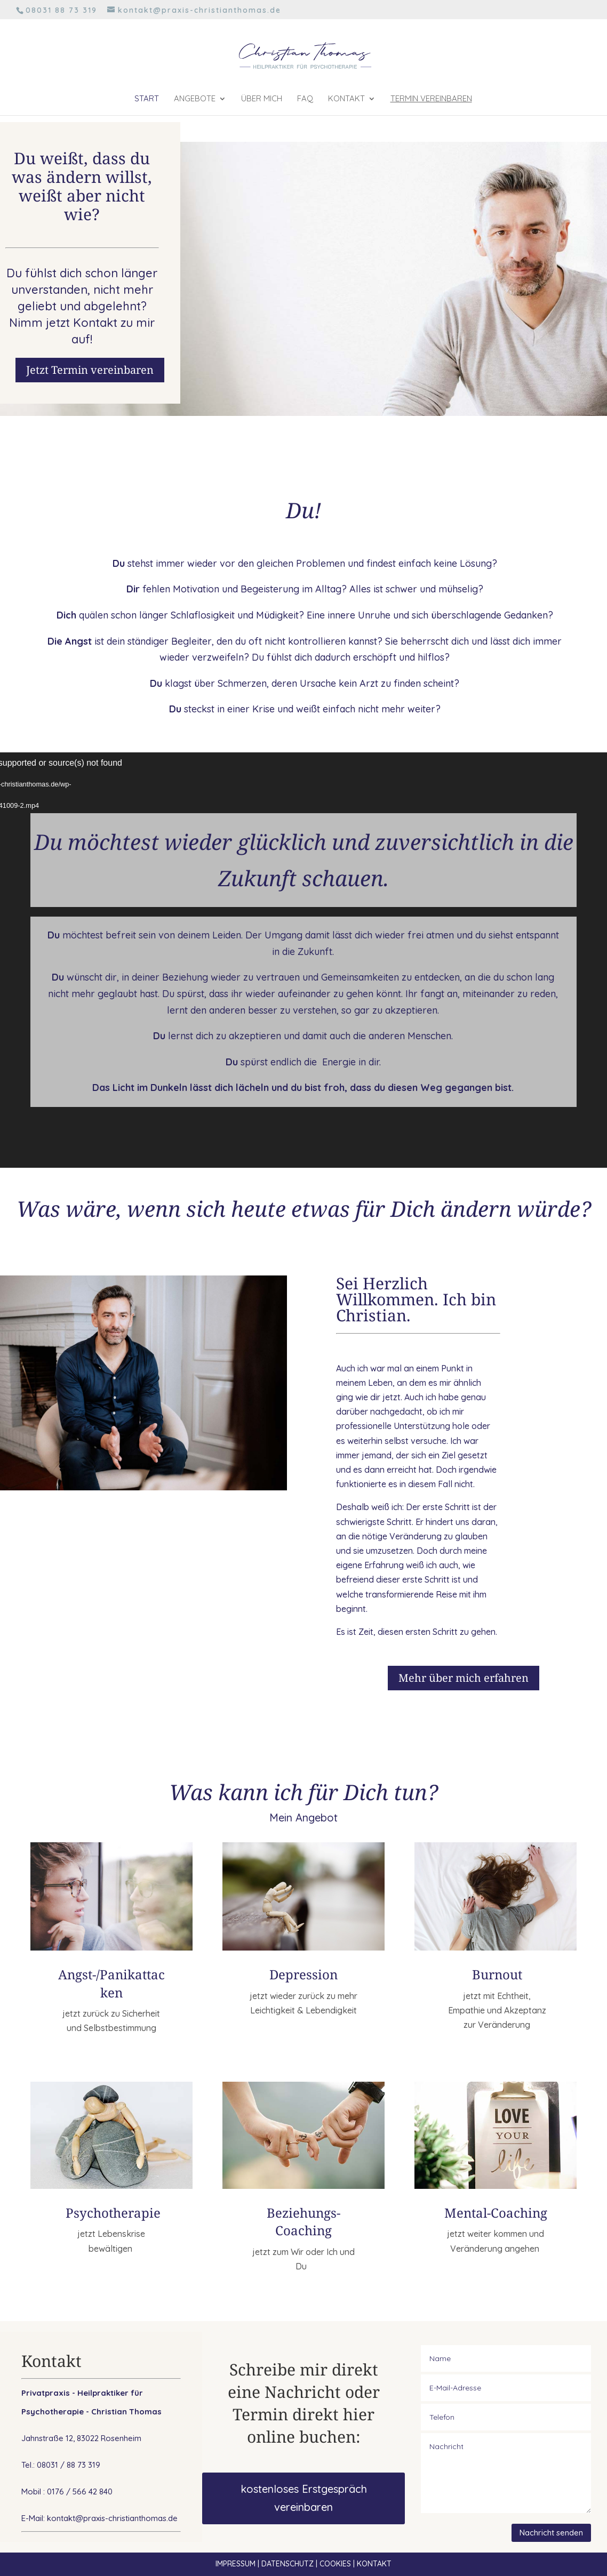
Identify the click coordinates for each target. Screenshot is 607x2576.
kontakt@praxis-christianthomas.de (112, 2518)
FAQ (305, 99)
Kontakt (346, 99)
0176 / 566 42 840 (80, 2491)
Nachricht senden (551, 2532)
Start (146, 99)
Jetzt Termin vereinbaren (90, 370)
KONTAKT (374, 2564)
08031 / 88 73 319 (68, 2465)
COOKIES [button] (335, 2564)
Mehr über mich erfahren (463, 1678)
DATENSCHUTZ (287, 2564)
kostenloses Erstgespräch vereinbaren (304, 2498)
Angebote (194, 99)
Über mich (261, 99)
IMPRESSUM (235, 2564)
